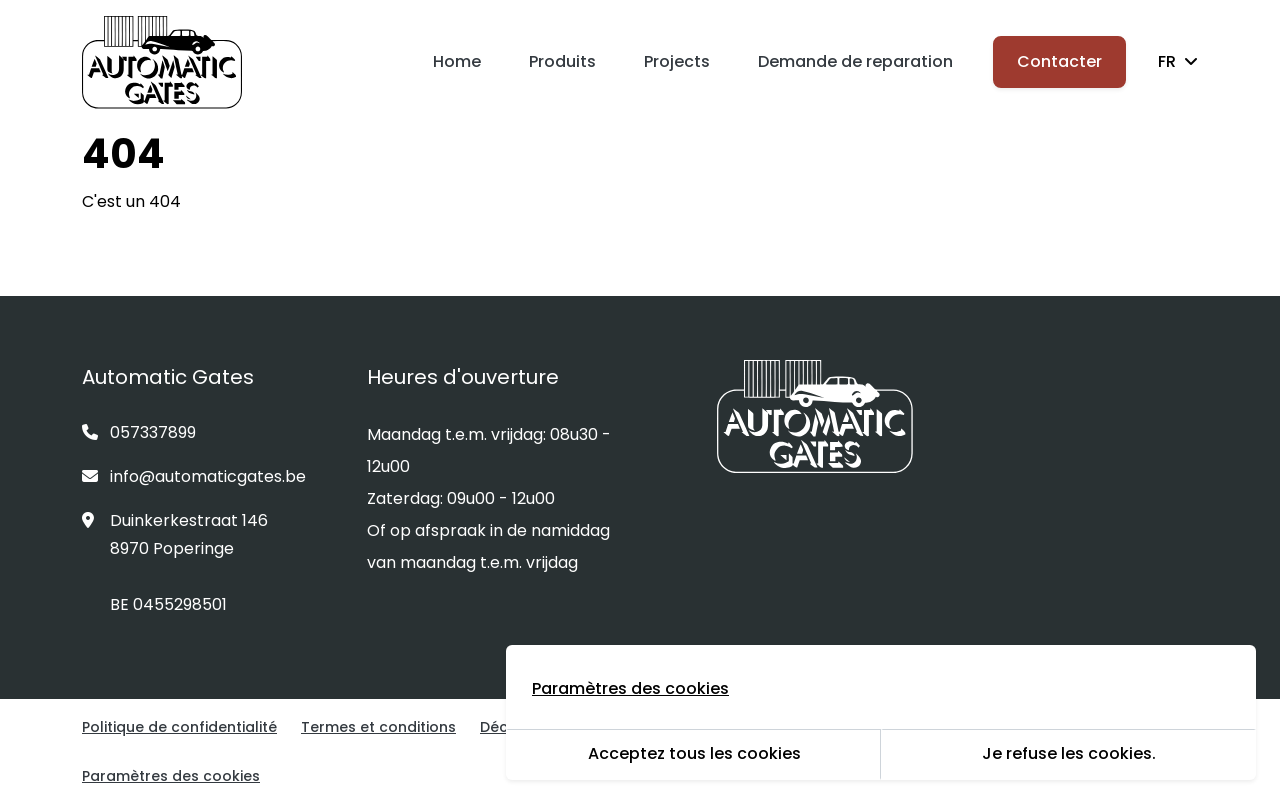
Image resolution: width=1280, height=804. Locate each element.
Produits (562, 61)
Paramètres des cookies (171, 776)
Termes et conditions (378, 727)
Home (457, 61)
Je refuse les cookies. (1069, 753)
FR (1178, 61)
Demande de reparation (855, 61)
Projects (677, 61)
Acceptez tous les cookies (694, 753)
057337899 (139, 432)
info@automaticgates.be (194, 476)
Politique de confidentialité (179, 727)
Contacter (1059, 61)
